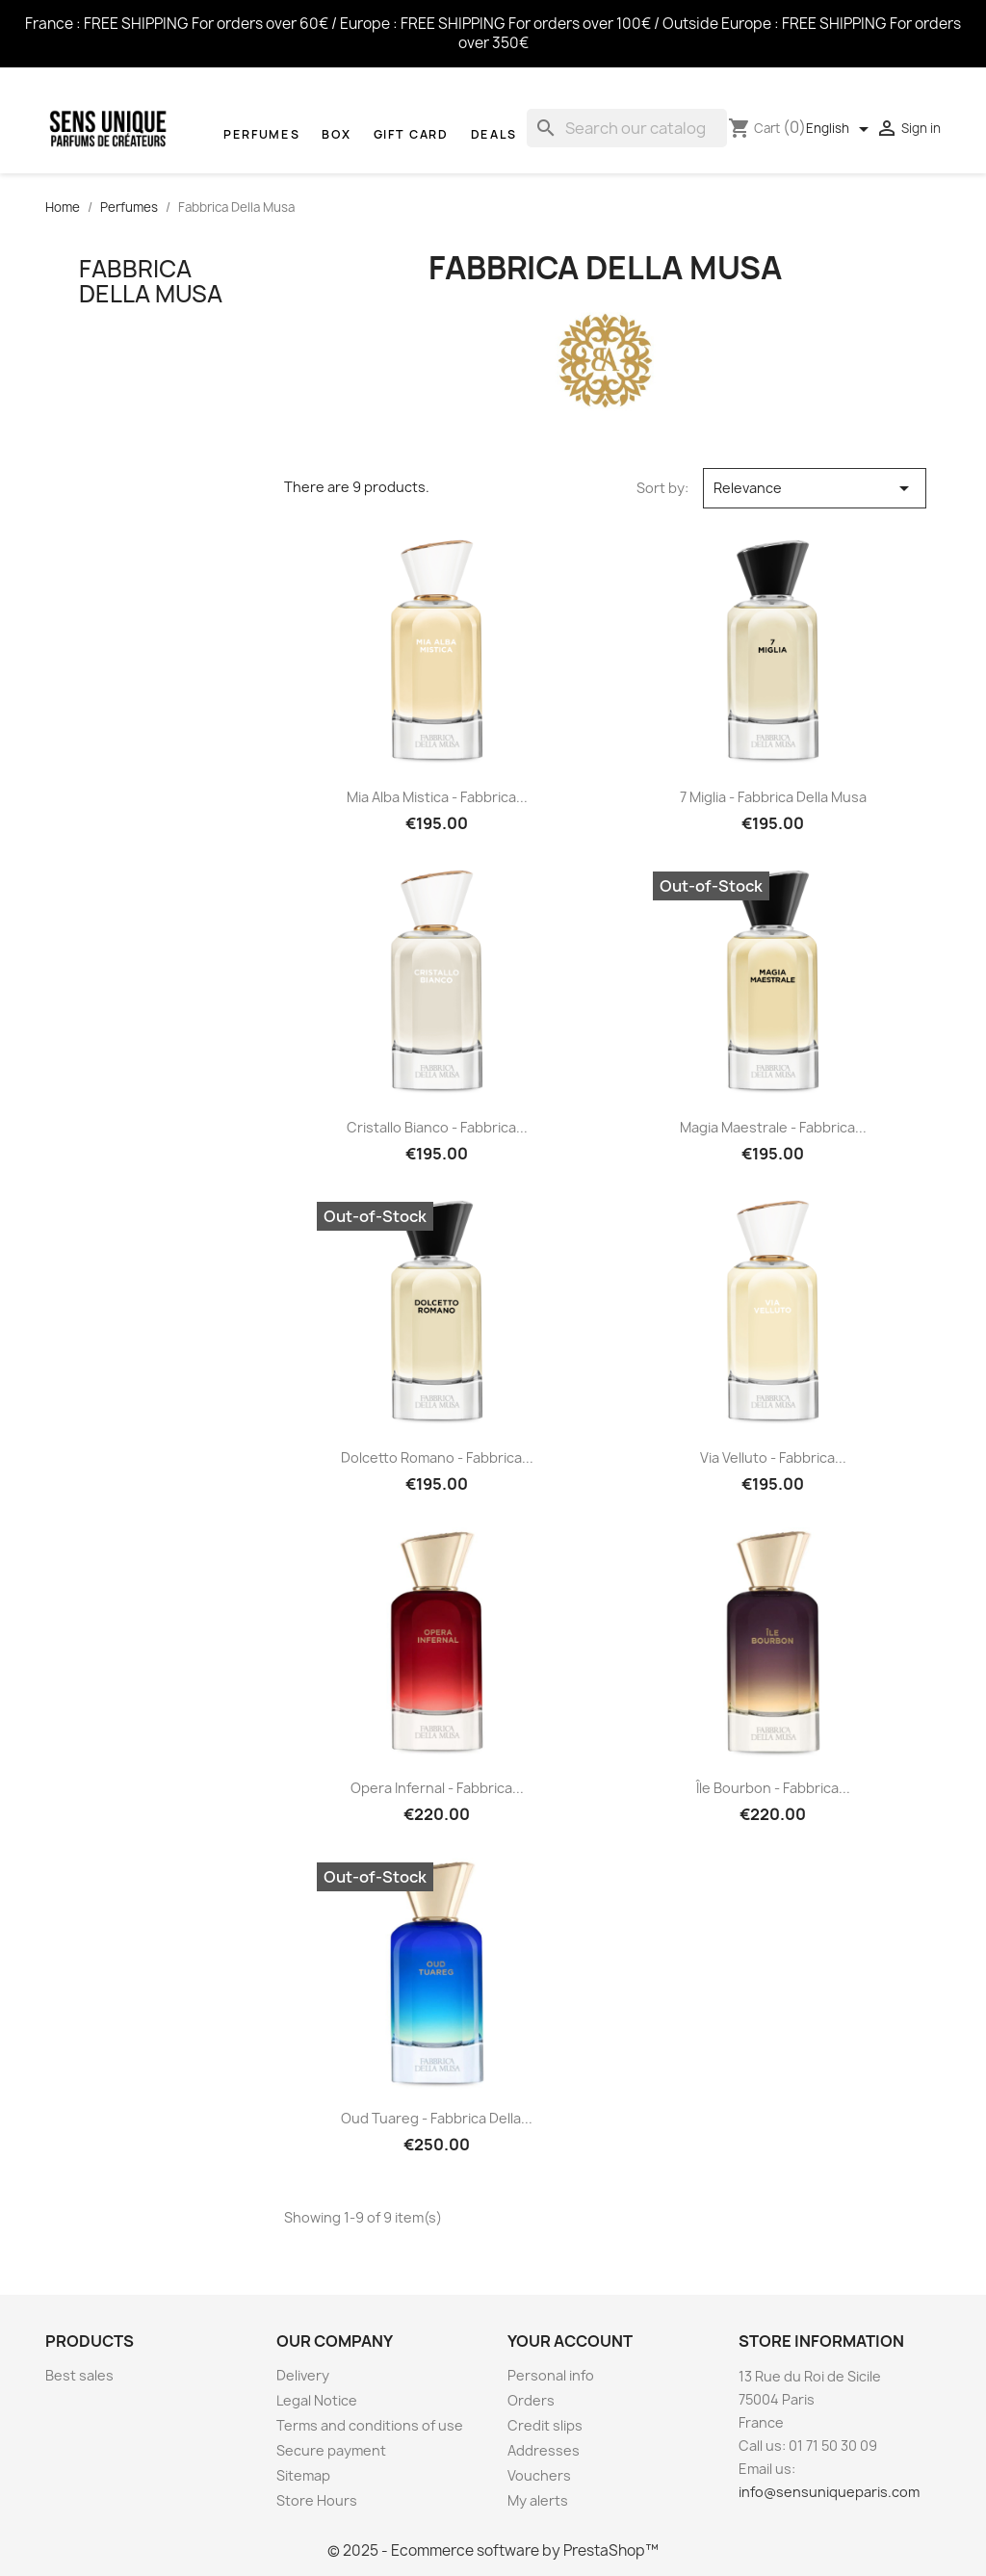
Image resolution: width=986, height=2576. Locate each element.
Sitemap (303, 2475)
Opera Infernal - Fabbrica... (437, 1788)
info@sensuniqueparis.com (829, 2492)
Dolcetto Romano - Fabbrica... (437, 1457)
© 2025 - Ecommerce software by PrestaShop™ (493, 2550)
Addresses (543, 2450)
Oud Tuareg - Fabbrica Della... (436, 2118)
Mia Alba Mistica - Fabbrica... (437, 797)
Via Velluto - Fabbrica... (773, 1457)
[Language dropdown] (840, 129)
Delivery (302, 2375)
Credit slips (545, 2425)
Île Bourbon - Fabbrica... (773, 1788)
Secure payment (331, 2450)
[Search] (627, 128)
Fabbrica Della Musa (150, 281)
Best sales (79, 2375)
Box (336, 134)
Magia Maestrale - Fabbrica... (773, 1127)
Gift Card (411, 134)
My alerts (537, 2500)
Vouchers (539, 2475)
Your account (570, 2341)
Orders (531, 2400)
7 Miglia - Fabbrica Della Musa (773, 797)
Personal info (550, 2375)
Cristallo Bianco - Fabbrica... (437, 1127)
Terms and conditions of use (369, 2425)
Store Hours (316, 2500)
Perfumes (261, 134)
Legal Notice (316, 2400)
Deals (494, 134)
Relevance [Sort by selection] (815, 488)
